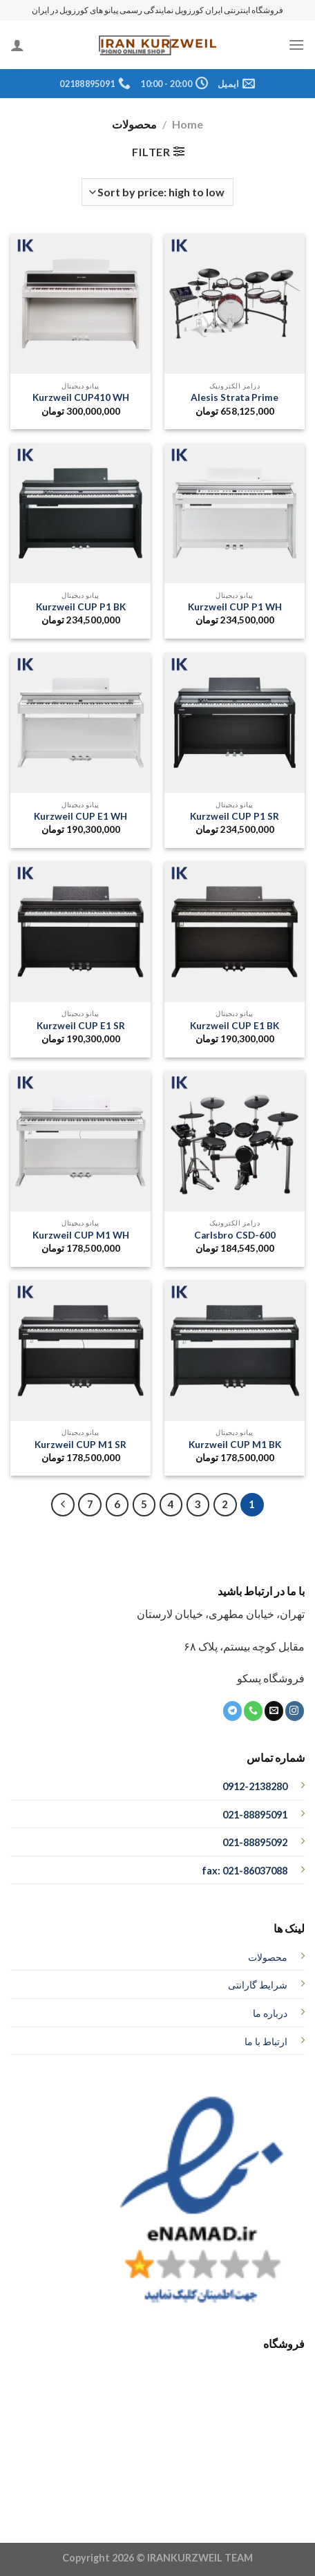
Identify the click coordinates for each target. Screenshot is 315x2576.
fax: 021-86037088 (244, 1871)
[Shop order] (157, 192)
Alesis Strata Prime (234, 397)
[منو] (296, 45)
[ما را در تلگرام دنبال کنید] (232, 1710)
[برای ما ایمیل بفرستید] (274, 1710)
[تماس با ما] (253, 1710)
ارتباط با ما (266, 2041)
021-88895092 (254, 1842)
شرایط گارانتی (257, 1985)
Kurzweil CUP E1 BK (234, 1025)
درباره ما (270, 2013)
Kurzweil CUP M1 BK (235, 1444)
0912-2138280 (254, 1786)
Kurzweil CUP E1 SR (81, 1025)
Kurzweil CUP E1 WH (80, 816)
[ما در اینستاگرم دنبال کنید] (294, 1710)
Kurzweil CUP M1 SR (80, 1444)
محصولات (267, 1957)
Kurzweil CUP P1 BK (81, 606)
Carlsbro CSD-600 (235, 1235)
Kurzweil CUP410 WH (80, 397)
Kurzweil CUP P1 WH (235, 606)
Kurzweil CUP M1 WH (80, 1235)
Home (187, 124)
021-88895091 (254, 1815)
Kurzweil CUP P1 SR (234, 816)
